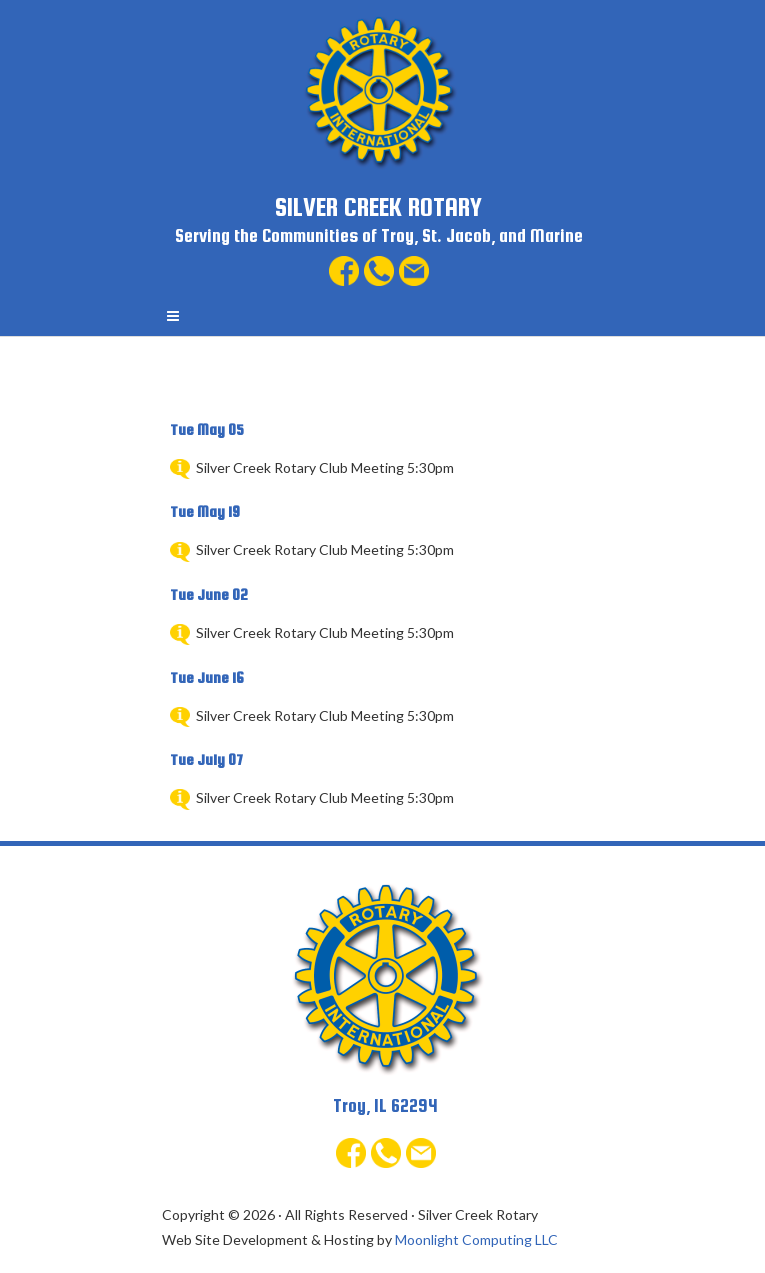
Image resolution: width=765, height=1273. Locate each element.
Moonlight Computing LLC (476, 1239)
